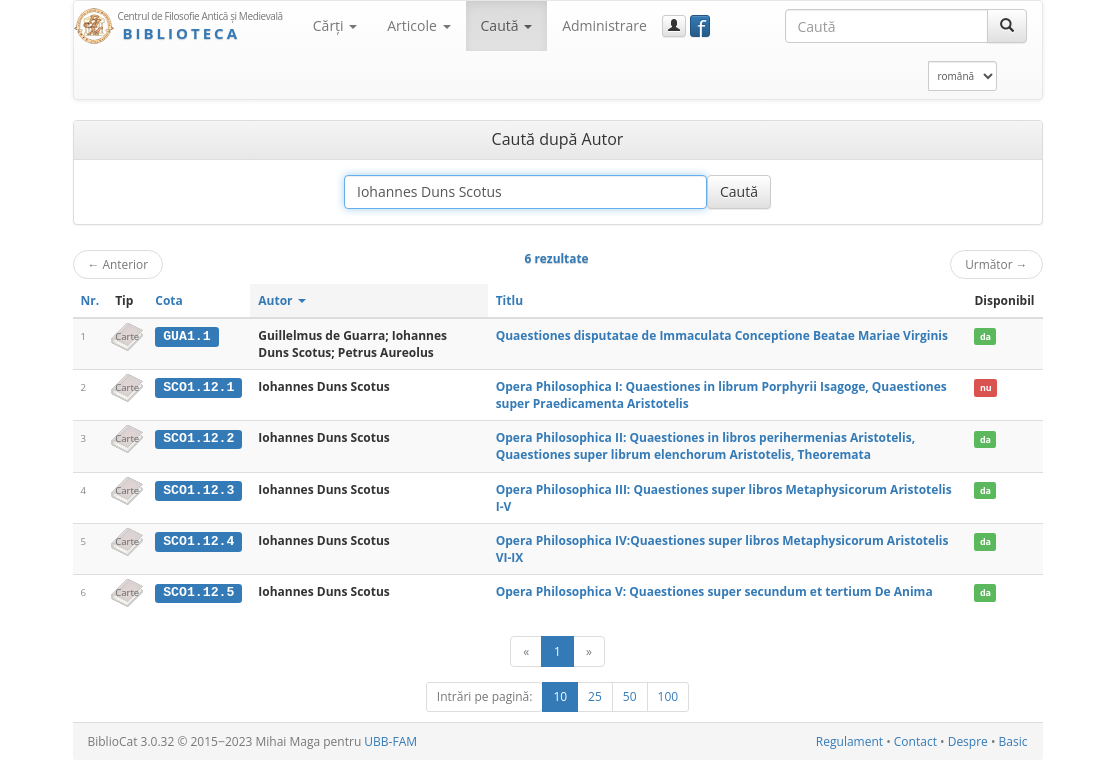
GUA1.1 (186, 336)
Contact (915, 741)
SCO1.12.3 (198, 490)
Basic (1013, 741)
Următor (996, 264)
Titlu (509, 300)
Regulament (849, 741)
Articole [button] (418, 25)
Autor (281, 300)
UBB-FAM (390, 741)
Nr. (90, 300)
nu (986, 387)
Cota (169, 300)
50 (630, 696)
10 (560, 696)
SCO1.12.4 (198, 541)
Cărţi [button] (335, 25)
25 (595, 696)
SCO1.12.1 (198, 387)
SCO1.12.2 (198, 438)
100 (668, 696)
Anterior (118, 264)
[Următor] (589, 651)
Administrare (604, 25)
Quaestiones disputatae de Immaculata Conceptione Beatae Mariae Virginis (722, 335)
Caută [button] (507, 25)
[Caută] (1007, 26)
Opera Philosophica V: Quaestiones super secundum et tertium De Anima (714, 591)
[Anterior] (526, 651)
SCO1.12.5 (198, 592)
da (985, 336)
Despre (968, 741)
